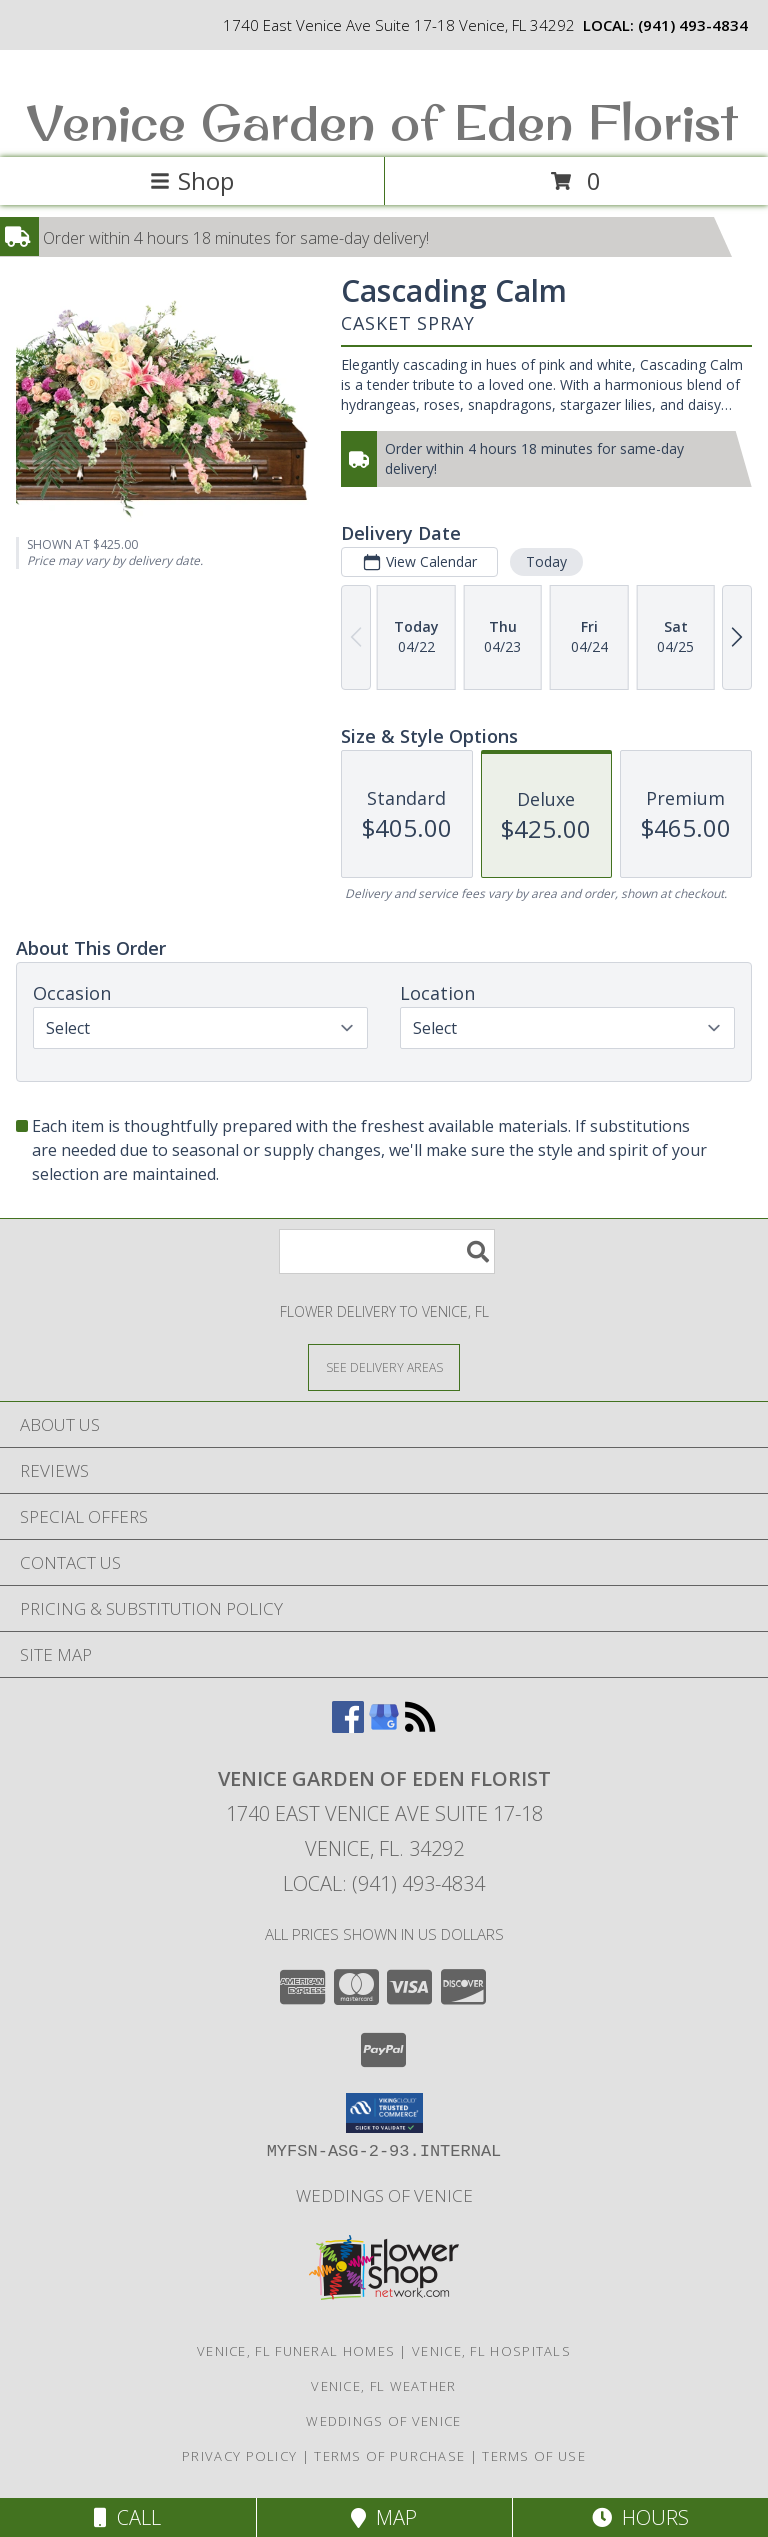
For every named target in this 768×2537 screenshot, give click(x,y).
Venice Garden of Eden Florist (382, 121)
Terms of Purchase (389, 2456)
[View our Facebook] (348, 1726)
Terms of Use (534, 2456)
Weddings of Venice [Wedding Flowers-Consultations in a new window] (384, 2195)
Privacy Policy (239, 2456)
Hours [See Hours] (640, 2517)
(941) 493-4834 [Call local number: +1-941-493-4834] (693, 25)
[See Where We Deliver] (384, 1366)
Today (546, 561)
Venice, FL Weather (383, 2386)
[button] (384, 2113)
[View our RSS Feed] (420, 1726)
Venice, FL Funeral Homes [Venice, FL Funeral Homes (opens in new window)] (296, 2351)
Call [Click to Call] (127, 2517)
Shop (192, 180)
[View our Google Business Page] (384, 1726)
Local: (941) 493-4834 (384, 1883)
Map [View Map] (384, 2517)
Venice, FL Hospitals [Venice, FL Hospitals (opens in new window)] (491, 2351)
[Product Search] (387, 1251)
